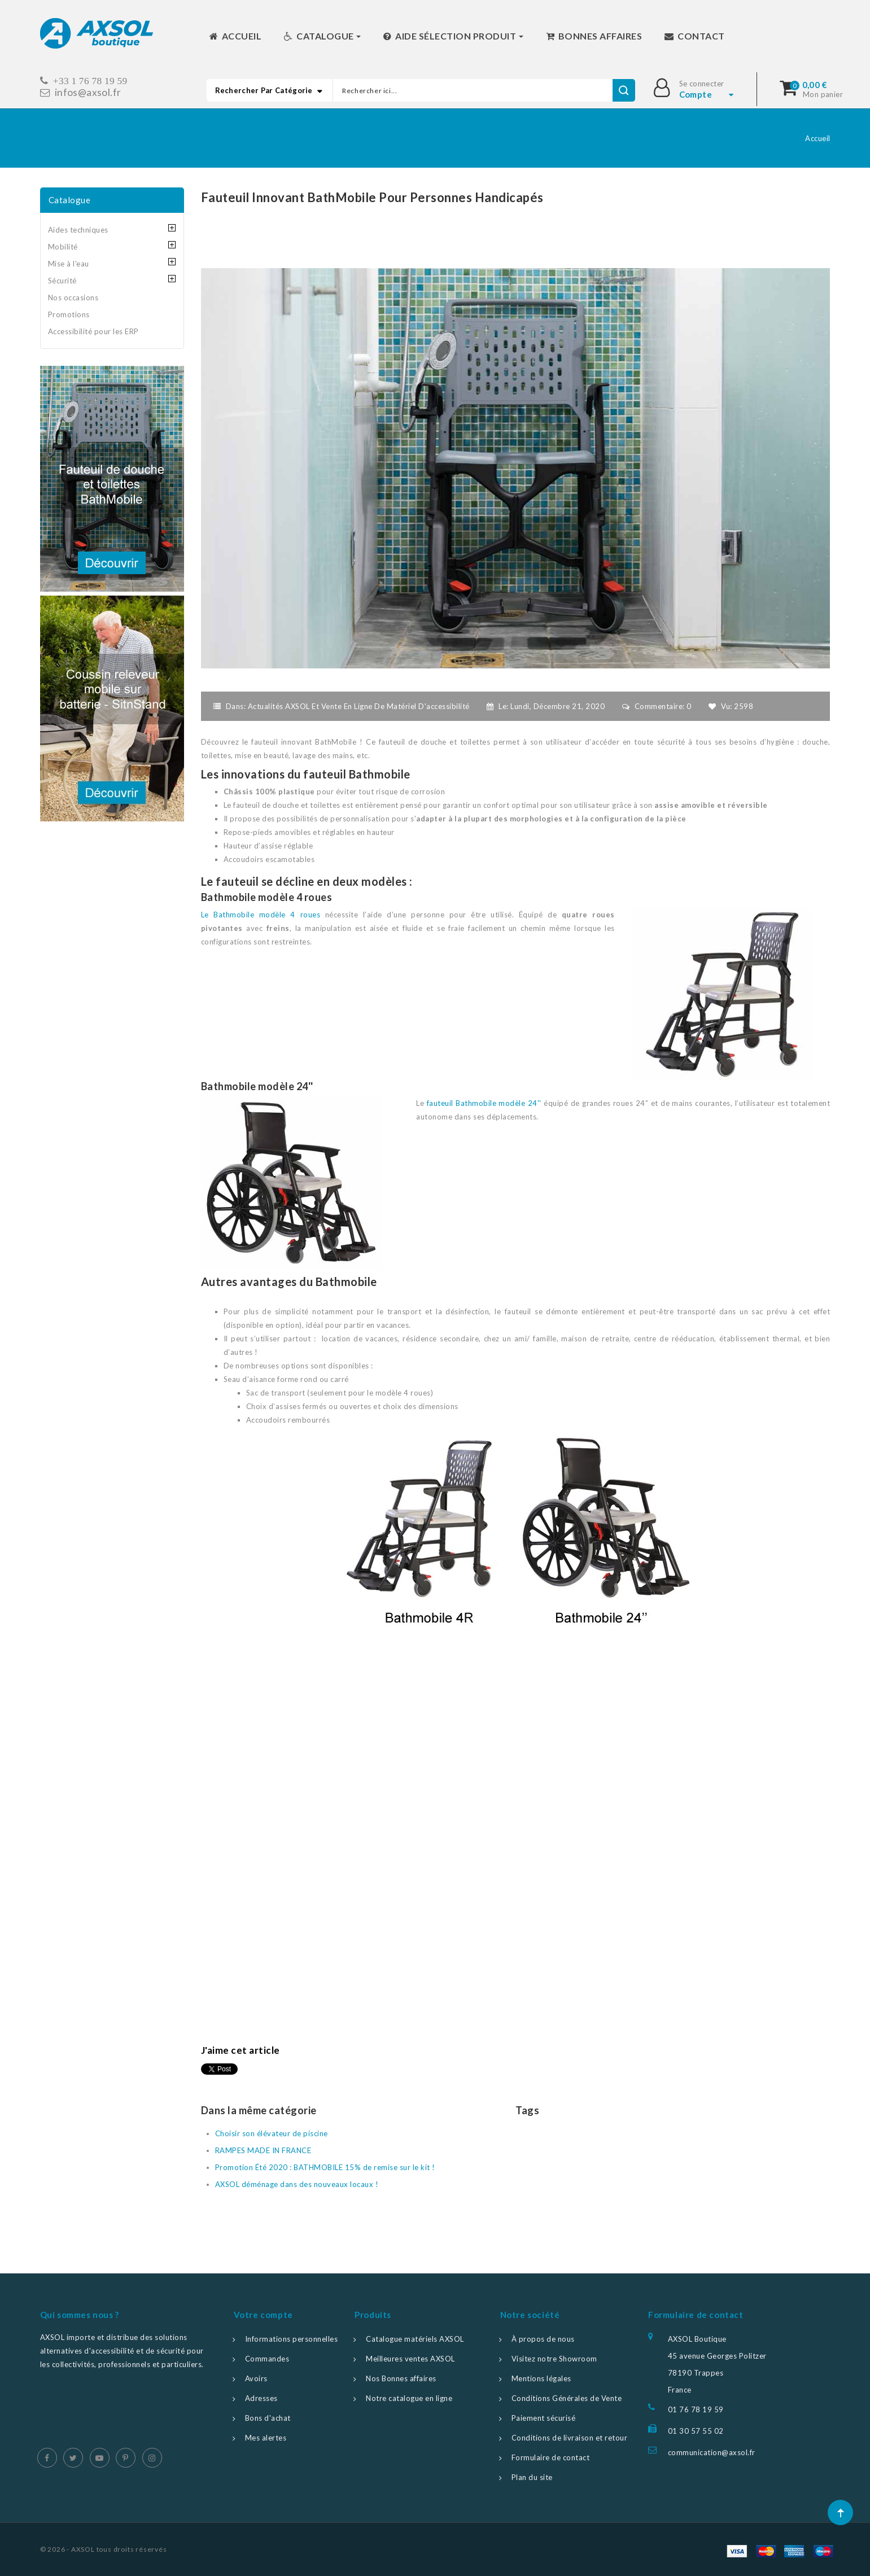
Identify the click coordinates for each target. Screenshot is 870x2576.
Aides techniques (78, 229)
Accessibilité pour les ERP (93, 331)
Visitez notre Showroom (554, 2358)
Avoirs (256, 2378)
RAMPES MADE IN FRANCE (263, 2150)
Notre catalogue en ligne (409, 2398)
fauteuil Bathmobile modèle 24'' (484, 1103)
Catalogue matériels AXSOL (415, 2338)
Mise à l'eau (68, 263)
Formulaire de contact (550, 2457)
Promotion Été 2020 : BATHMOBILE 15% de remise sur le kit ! (325, 2167)
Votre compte (263, 2315)
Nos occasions (73, 297)
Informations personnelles (291, 2338)
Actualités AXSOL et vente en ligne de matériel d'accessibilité (359, 706)
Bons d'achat (268, 2417)
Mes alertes (266, 2437)
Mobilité (63, 246)
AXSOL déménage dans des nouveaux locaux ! (297, 2184)
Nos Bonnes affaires (401, 2378)
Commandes (267, 2358)
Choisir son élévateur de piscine (271, 2133)
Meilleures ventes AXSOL (410, 2358)
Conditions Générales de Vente (566, 2398)
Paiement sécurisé (543, 2417)
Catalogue (70, 200)
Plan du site (532, 2477)
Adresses (261, 2398)
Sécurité (62, 280)
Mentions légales (541, 2378)
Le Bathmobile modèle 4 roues (260, 914)
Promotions (69, 314)
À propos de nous (543, 2338)
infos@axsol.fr (88, 92)
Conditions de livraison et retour (569, 2437)
